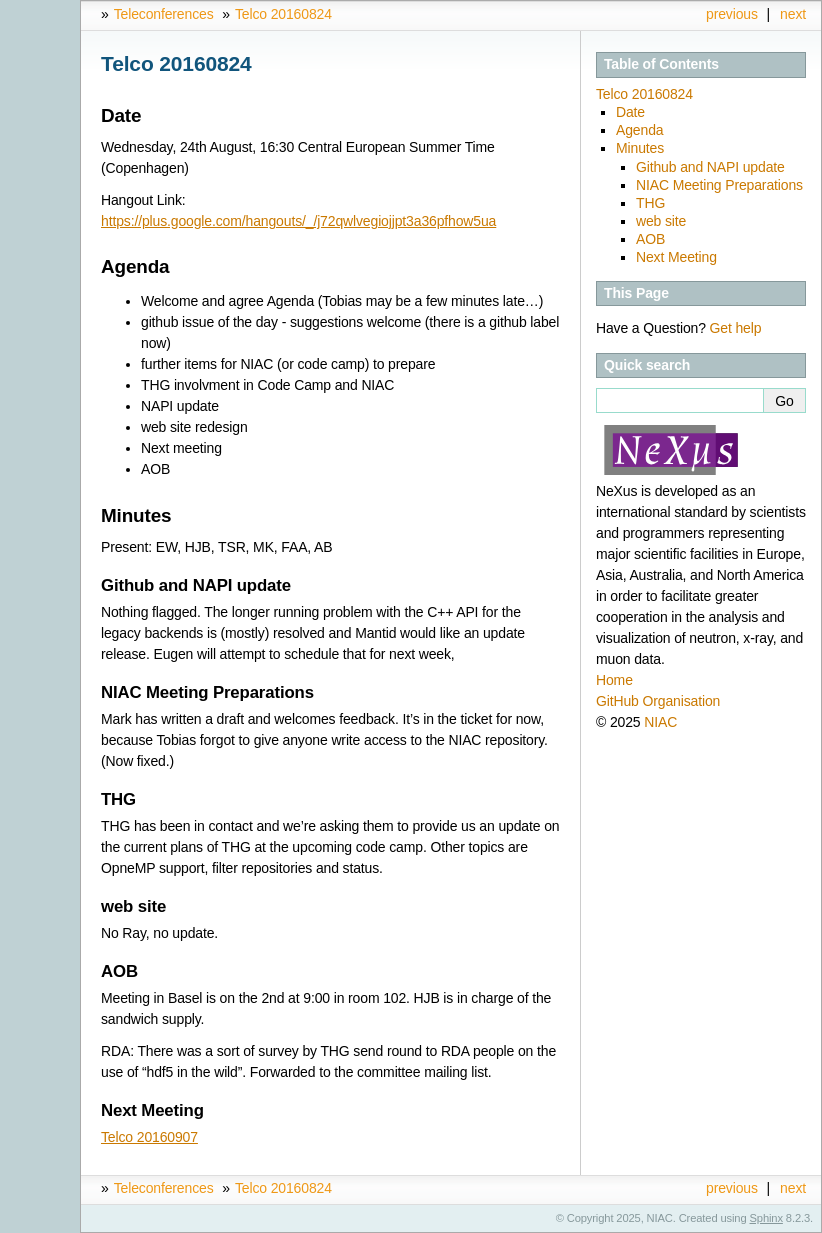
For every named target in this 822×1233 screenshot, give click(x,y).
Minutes (640, 148)
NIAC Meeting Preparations (719, 185)
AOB (650, 239)
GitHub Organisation (658, 701)
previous (732, 14)
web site (661, 221)
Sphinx (766, 1218)
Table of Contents (661, 64)
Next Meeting (676, 257)
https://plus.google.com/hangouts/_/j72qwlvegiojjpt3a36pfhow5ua (298, 221)
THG (650, 203)
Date (630, 112)
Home (614, 680)
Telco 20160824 (283, 14)
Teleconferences (164, 14)
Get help (736, 328)
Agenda (639, 130)
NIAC (660, 722)
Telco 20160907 (149, 1137)
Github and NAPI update (710, 167)
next (793, 14)
